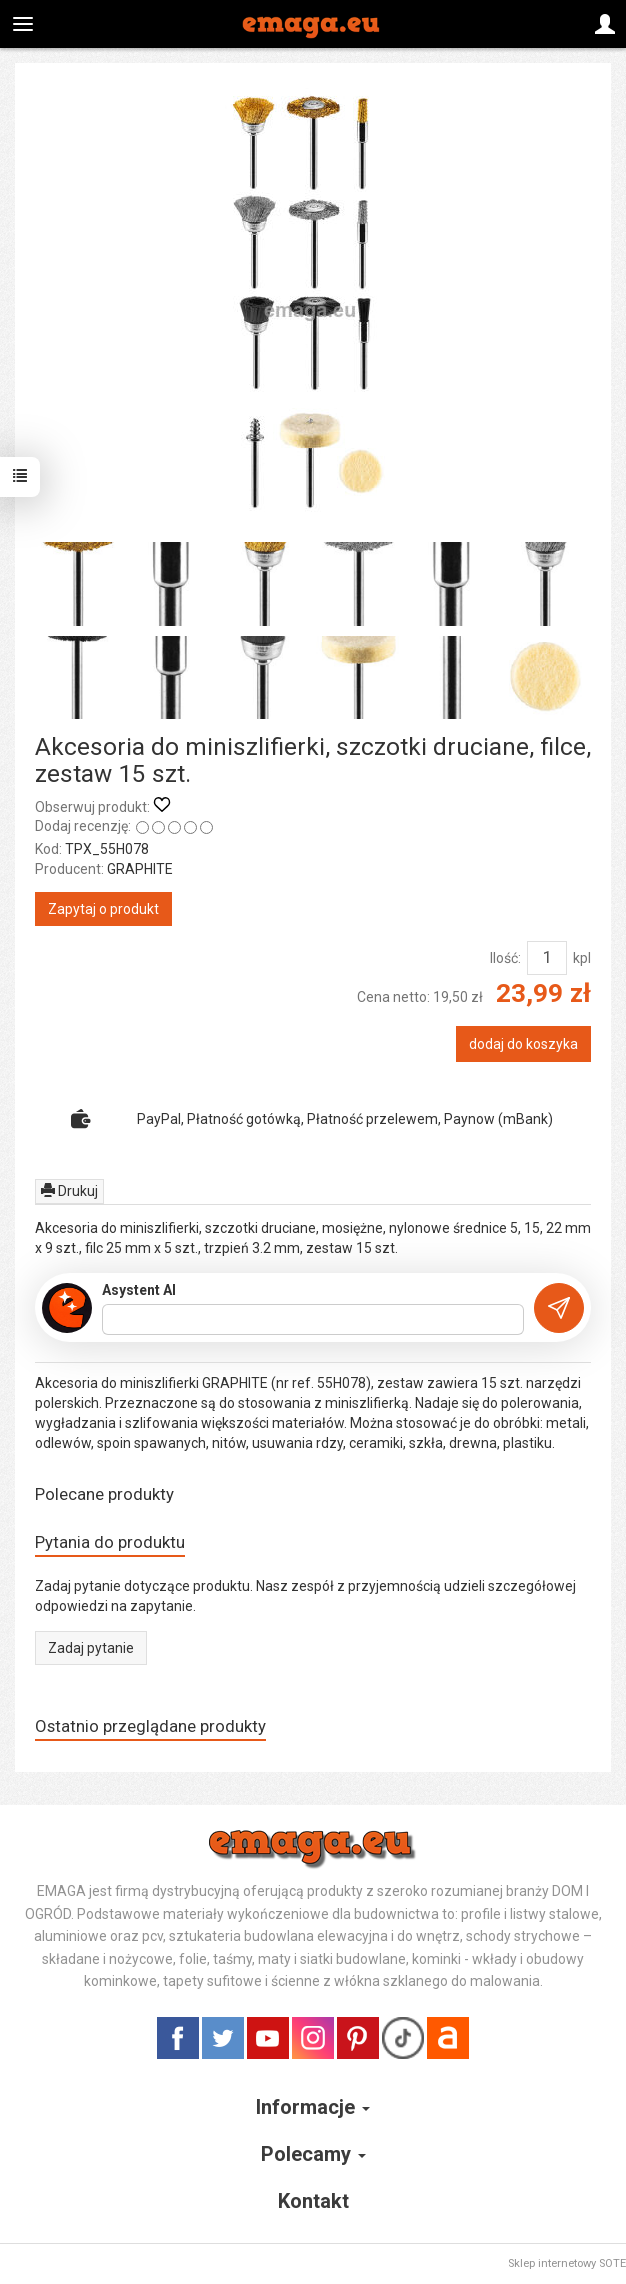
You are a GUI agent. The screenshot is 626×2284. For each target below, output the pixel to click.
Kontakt (313, 2201)
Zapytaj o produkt (103, 909)
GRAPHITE (140, 869)
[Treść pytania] (313, 1320)
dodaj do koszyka (523, 1044)
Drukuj (69, 1191)
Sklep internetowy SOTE (567, 2263)
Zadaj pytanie (91, 1648)
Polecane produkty (104, 1494)
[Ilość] (547, 958)
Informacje (313, 2107)
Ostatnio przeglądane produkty (150, 1726)
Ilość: (505, 958)
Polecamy (313, 2154)
